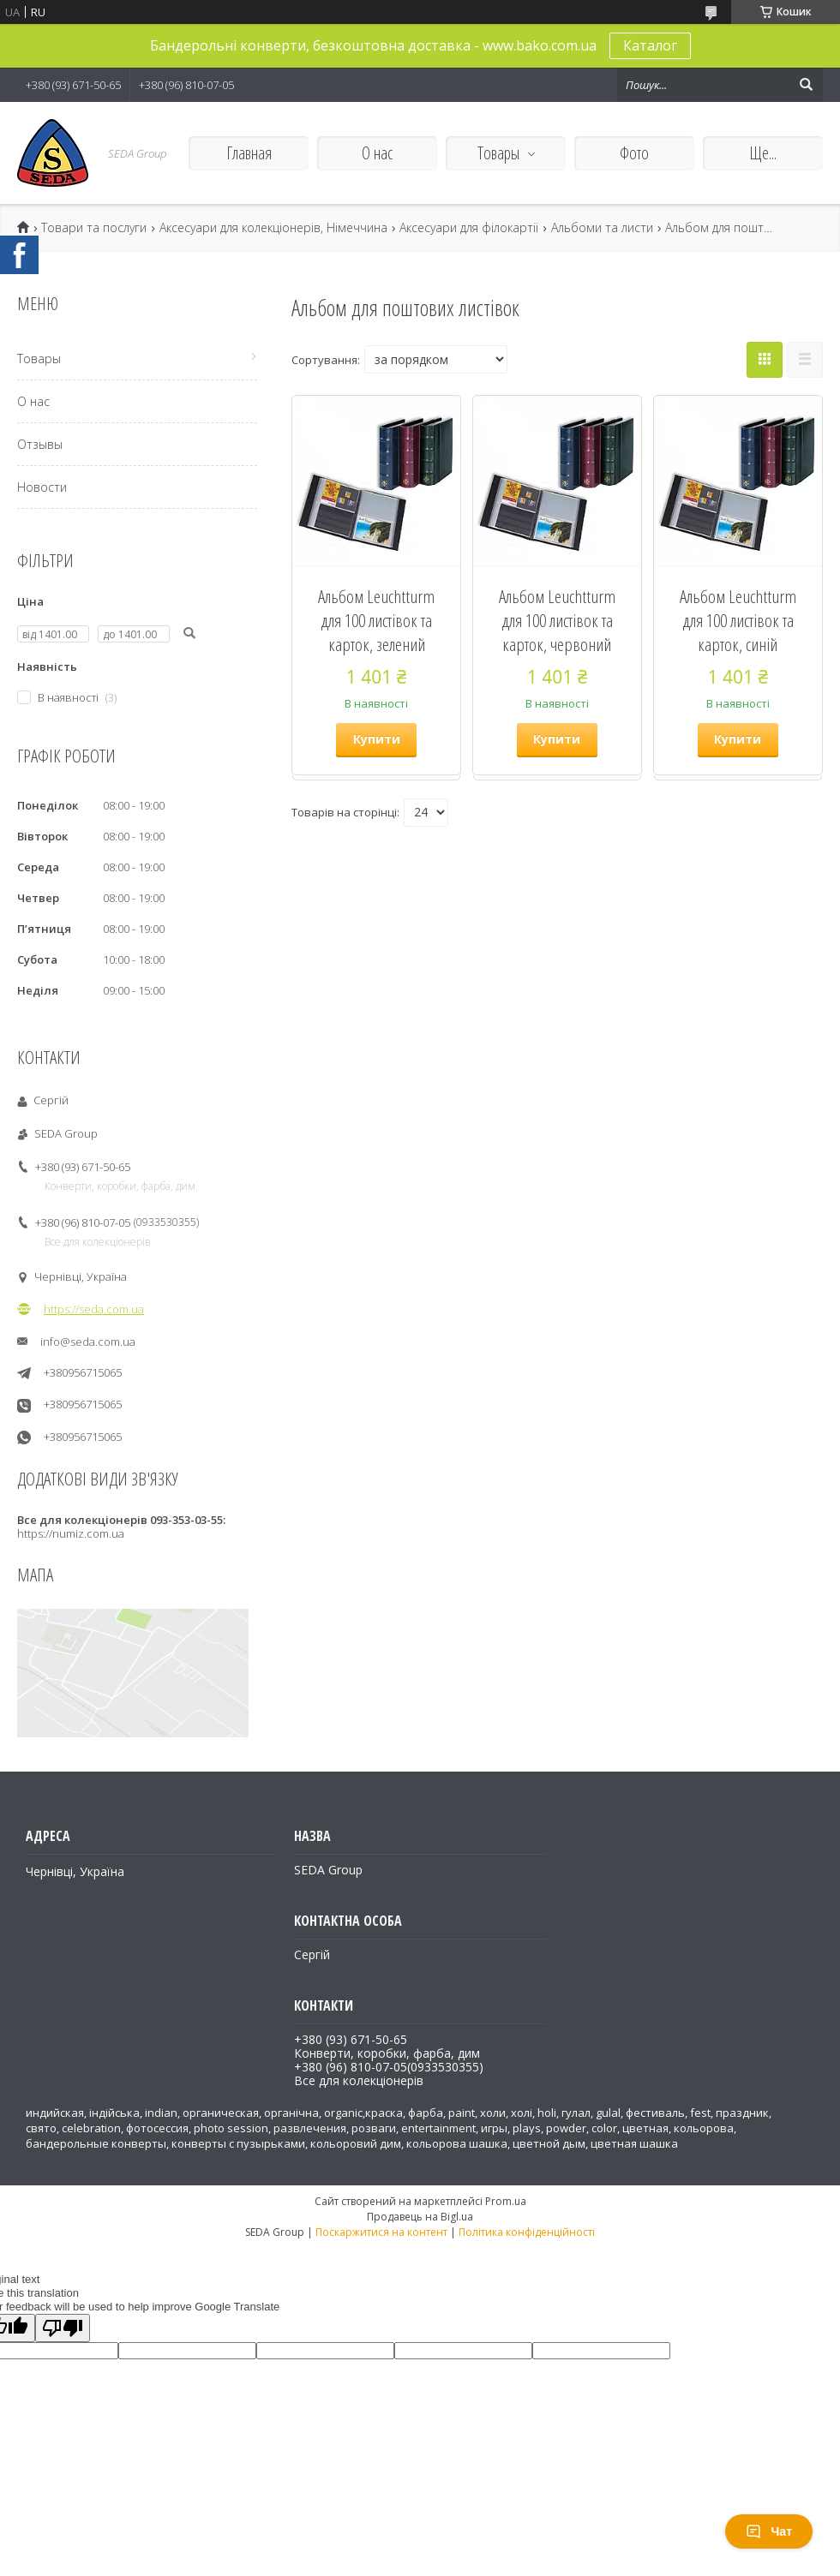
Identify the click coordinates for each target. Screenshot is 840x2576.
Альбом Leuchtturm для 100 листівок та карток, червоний (557, 620)
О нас (377, 152)
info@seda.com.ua (87, 1341)
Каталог (650, 45)
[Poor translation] (62, 2328)
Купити (376, 739)
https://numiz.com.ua (70, 1533)
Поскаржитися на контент (381, 2232)
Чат (769, 2531)
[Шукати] (806, 85)
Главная (249, 152)
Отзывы (40, 444)
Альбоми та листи (602, 228)
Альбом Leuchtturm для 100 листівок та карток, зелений (376, 620)
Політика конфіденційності (527, 2232)
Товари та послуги (94, 228)
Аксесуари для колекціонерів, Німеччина (273, 228)
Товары (498, 152)
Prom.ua (505, 2201)
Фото (634, 152)
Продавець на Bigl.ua (420, 2216)
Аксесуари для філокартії (468, 228)
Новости (42, 487)
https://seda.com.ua (94, 1309)
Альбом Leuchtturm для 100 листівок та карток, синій (738, 620)
